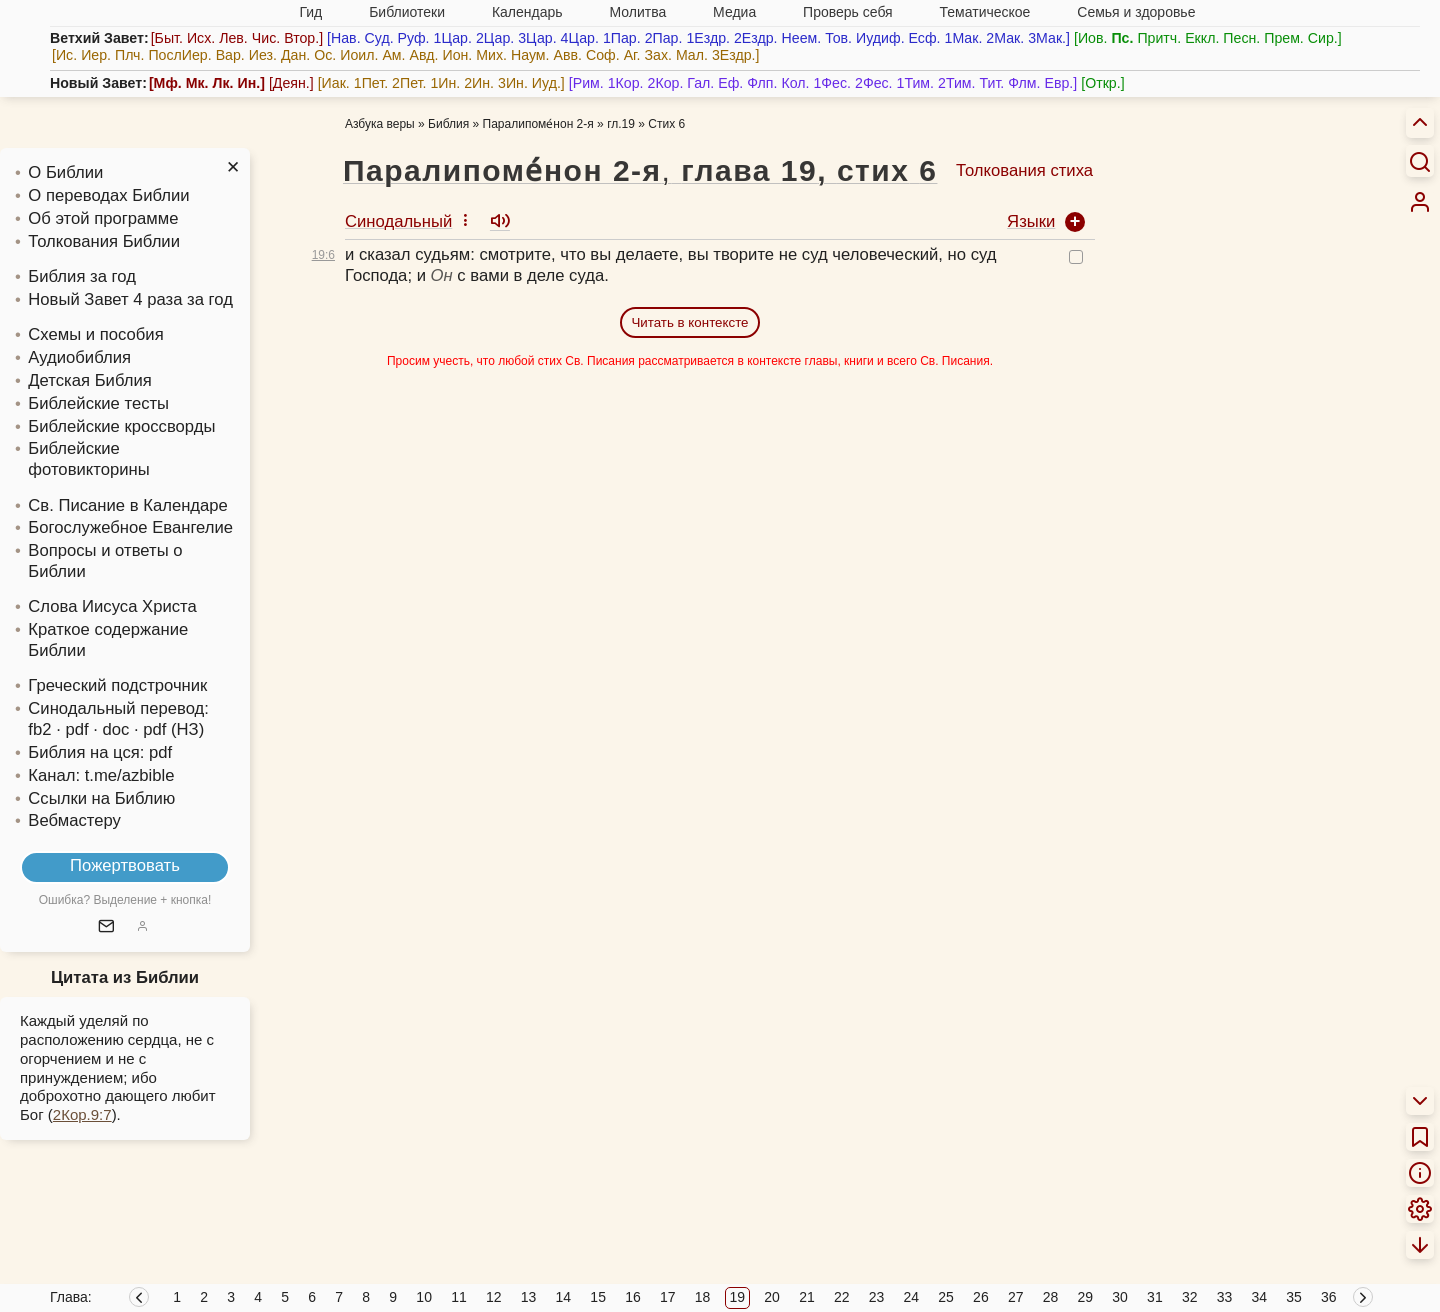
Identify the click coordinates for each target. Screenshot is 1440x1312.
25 (946, 1297)
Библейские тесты (98, 403)
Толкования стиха (1024, 170)
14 (564, 1297)
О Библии (65, 172)
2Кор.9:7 (82, 1114)
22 (842, 1297)
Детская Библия (89, 380)
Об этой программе (103, 218)
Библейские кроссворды (121, 426)
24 (912, 1297)
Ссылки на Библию (101, 798)
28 (1051, 1297)
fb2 (39, 729)
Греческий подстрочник (117, 685)
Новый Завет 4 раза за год (130, 299)
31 (1155, 1297)
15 (598, 1297)
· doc (111, 729)
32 (1190, 1297)
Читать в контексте (689, 322)
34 (1259, 1297)
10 (424, 1297)
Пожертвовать (125, 865)
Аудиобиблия (79, 357)
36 (1329, 1297)
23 (877, 1297)
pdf (160, 752)
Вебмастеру (74, 820)
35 (1294, 1297)
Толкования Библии (104, 241)
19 (738, 1297)
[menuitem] (1420, 202)
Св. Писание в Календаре (128, 505)
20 (772, 1297)
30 (1120, 1297)
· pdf (72, 729)
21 (807, 1297)
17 (668, 1297)
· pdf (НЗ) (169, 729)
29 (1086, 1297)
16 (633, 1297)
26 (981, 1297)
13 (529, 1297)
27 (1016, 1297)
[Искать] (1420, 161)
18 (703, 1297)
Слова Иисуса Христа (112, 606)
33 (1225, 1297)
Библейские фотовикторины (88, 459)
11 (459, 1297)
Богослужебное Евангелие (130, 527)
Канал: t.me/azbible (101, 775)
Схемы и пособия (95, 334)
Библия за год (82, 276)
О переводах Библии (108, 195)
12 (494, 1297)
